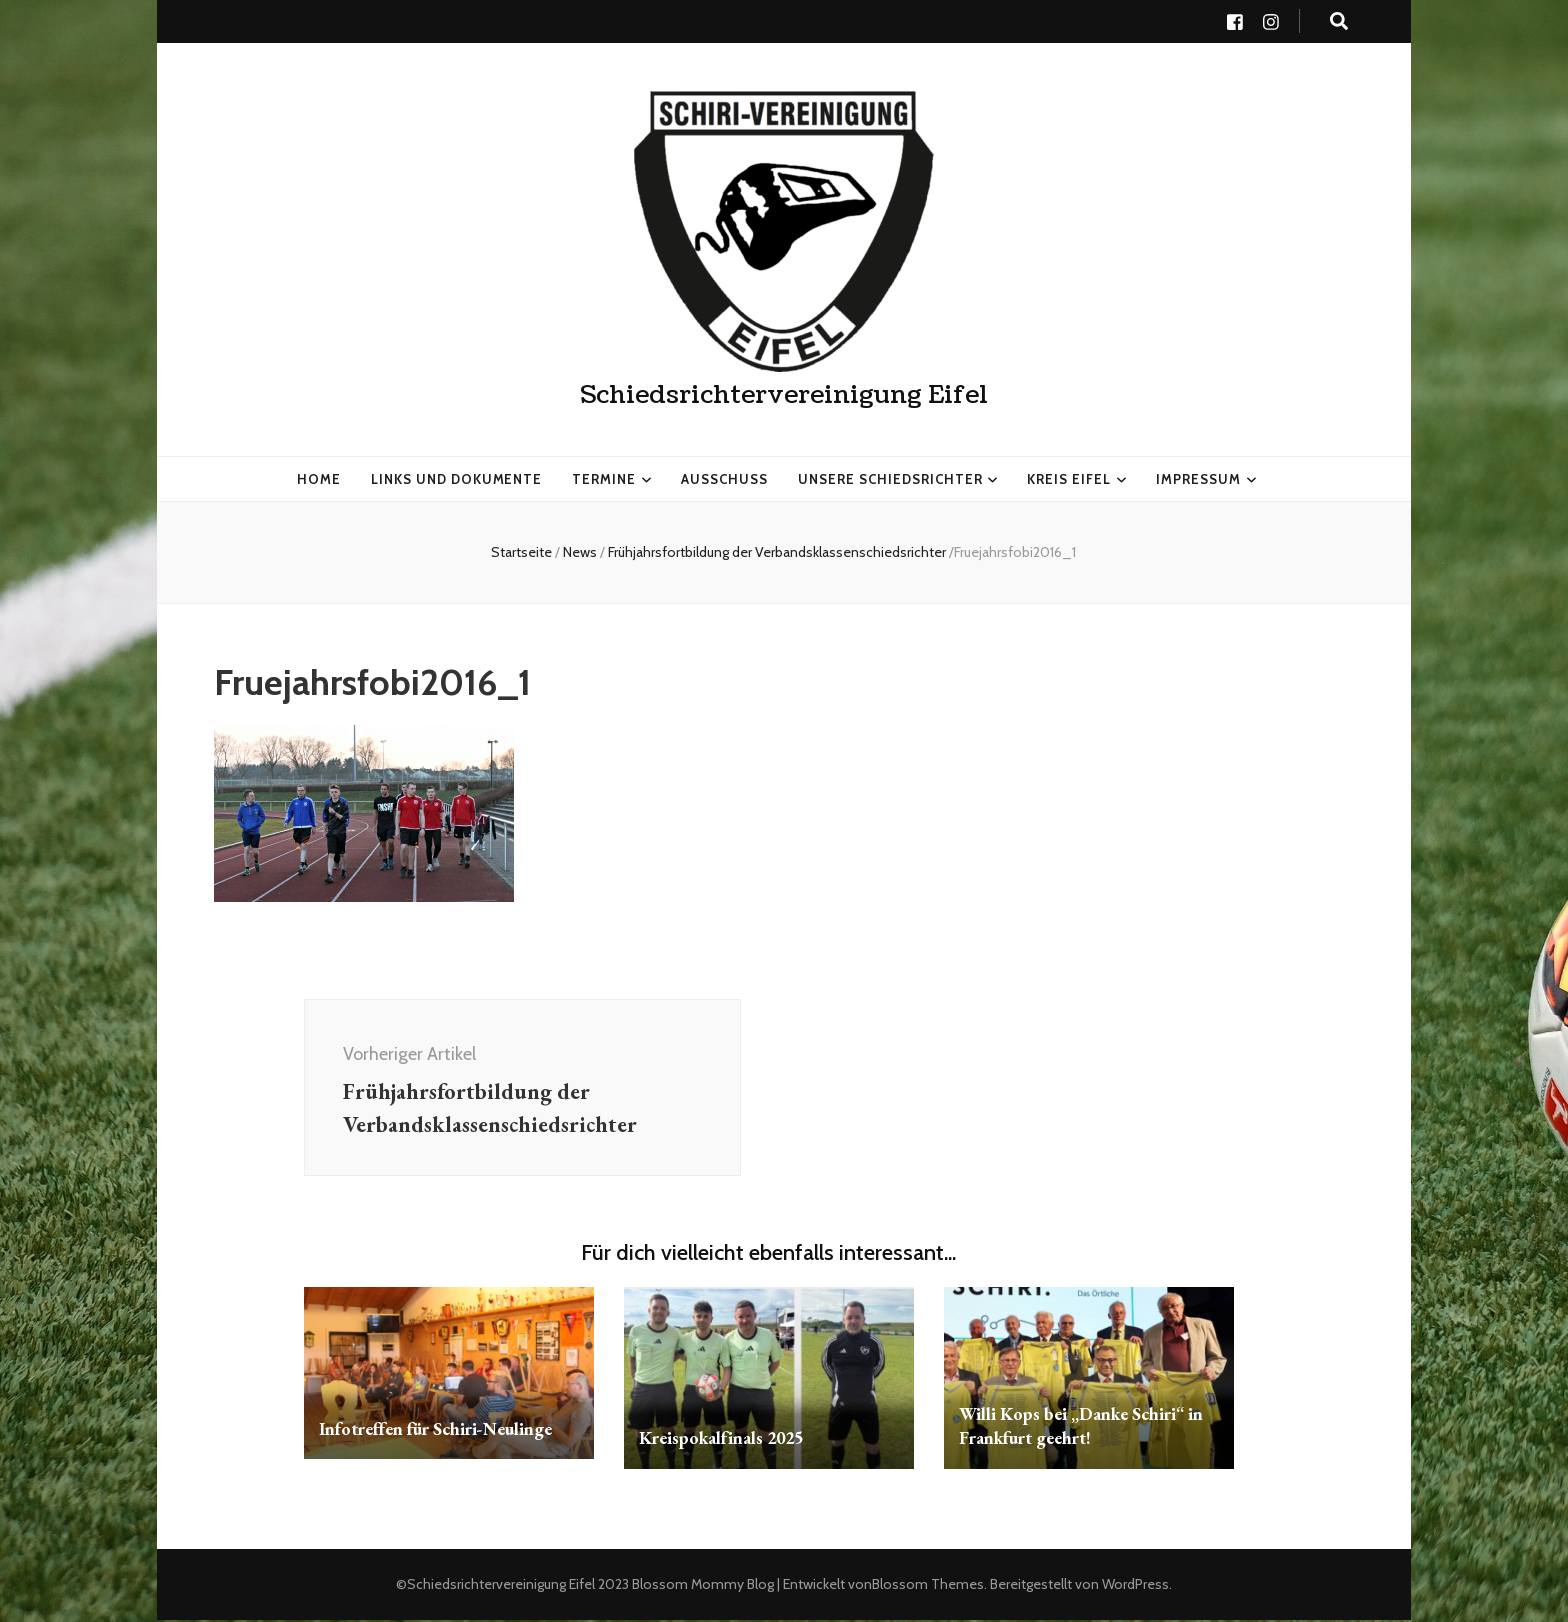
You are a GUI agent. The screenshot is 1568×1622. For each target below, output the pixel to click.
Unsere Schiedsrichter (890, 478)
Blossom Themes (928, 1586)
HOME (319, 478)
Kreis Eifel (1069, 478)
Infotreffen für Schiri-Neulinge (436, 1430)
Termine (604, 478)
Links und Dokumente (457, 478)
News (580, 552)
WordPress (1135, 1586)
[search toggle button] (1339, 21)
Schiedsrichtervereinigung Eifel (784, 395)
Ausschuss (724, 478)
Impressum (1198, 478)
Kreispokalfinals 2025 (724, 1439)
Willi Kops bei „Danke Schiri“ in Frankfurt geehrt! (1082, 1427)
